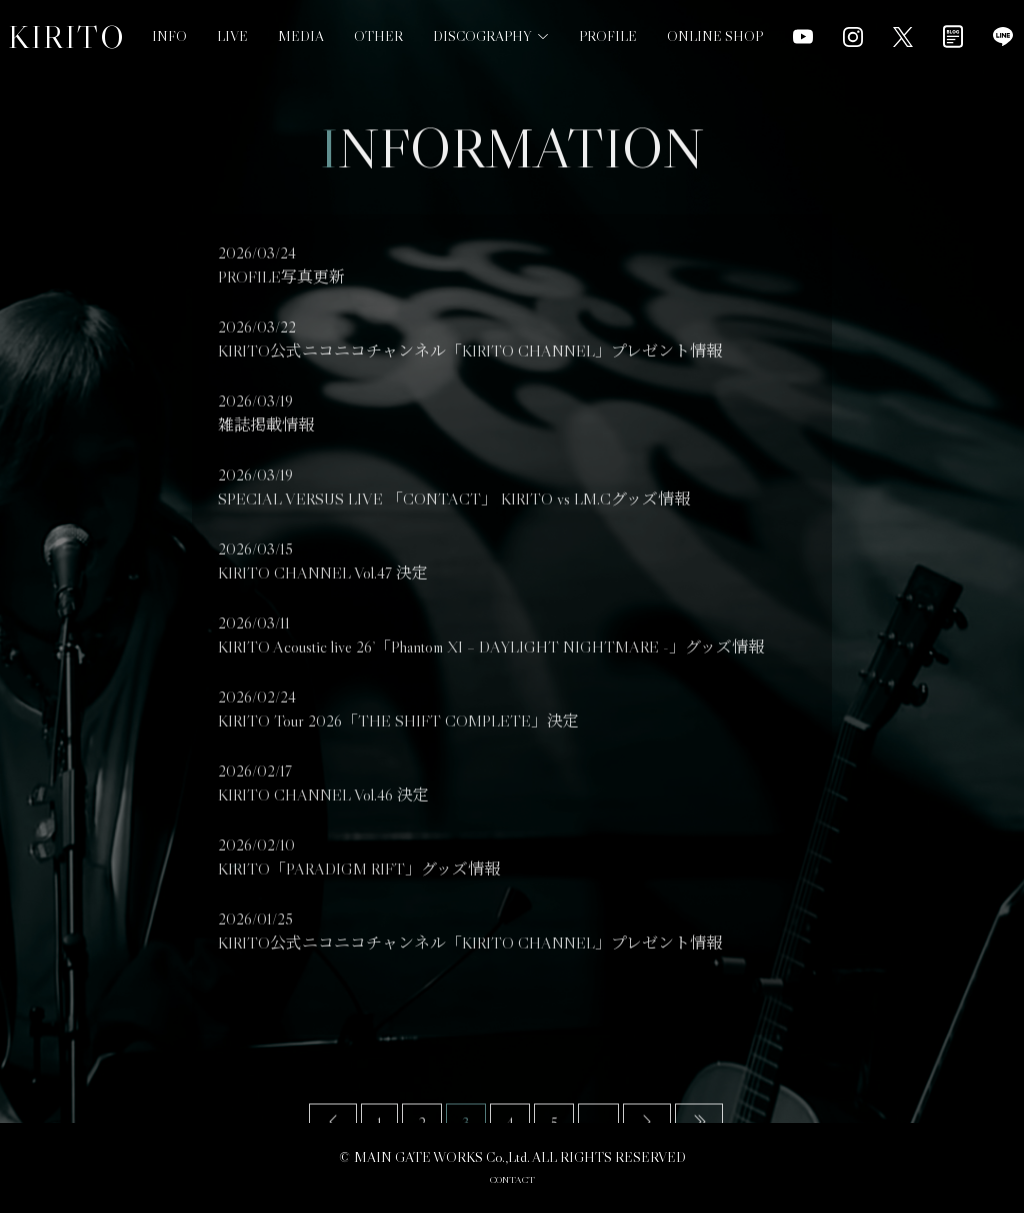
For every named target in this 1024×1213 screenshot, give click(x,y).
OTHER (378, 13)
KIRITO (67, 37)
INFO (169, 36)
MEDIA (301, 24)
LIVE (232, 34)
